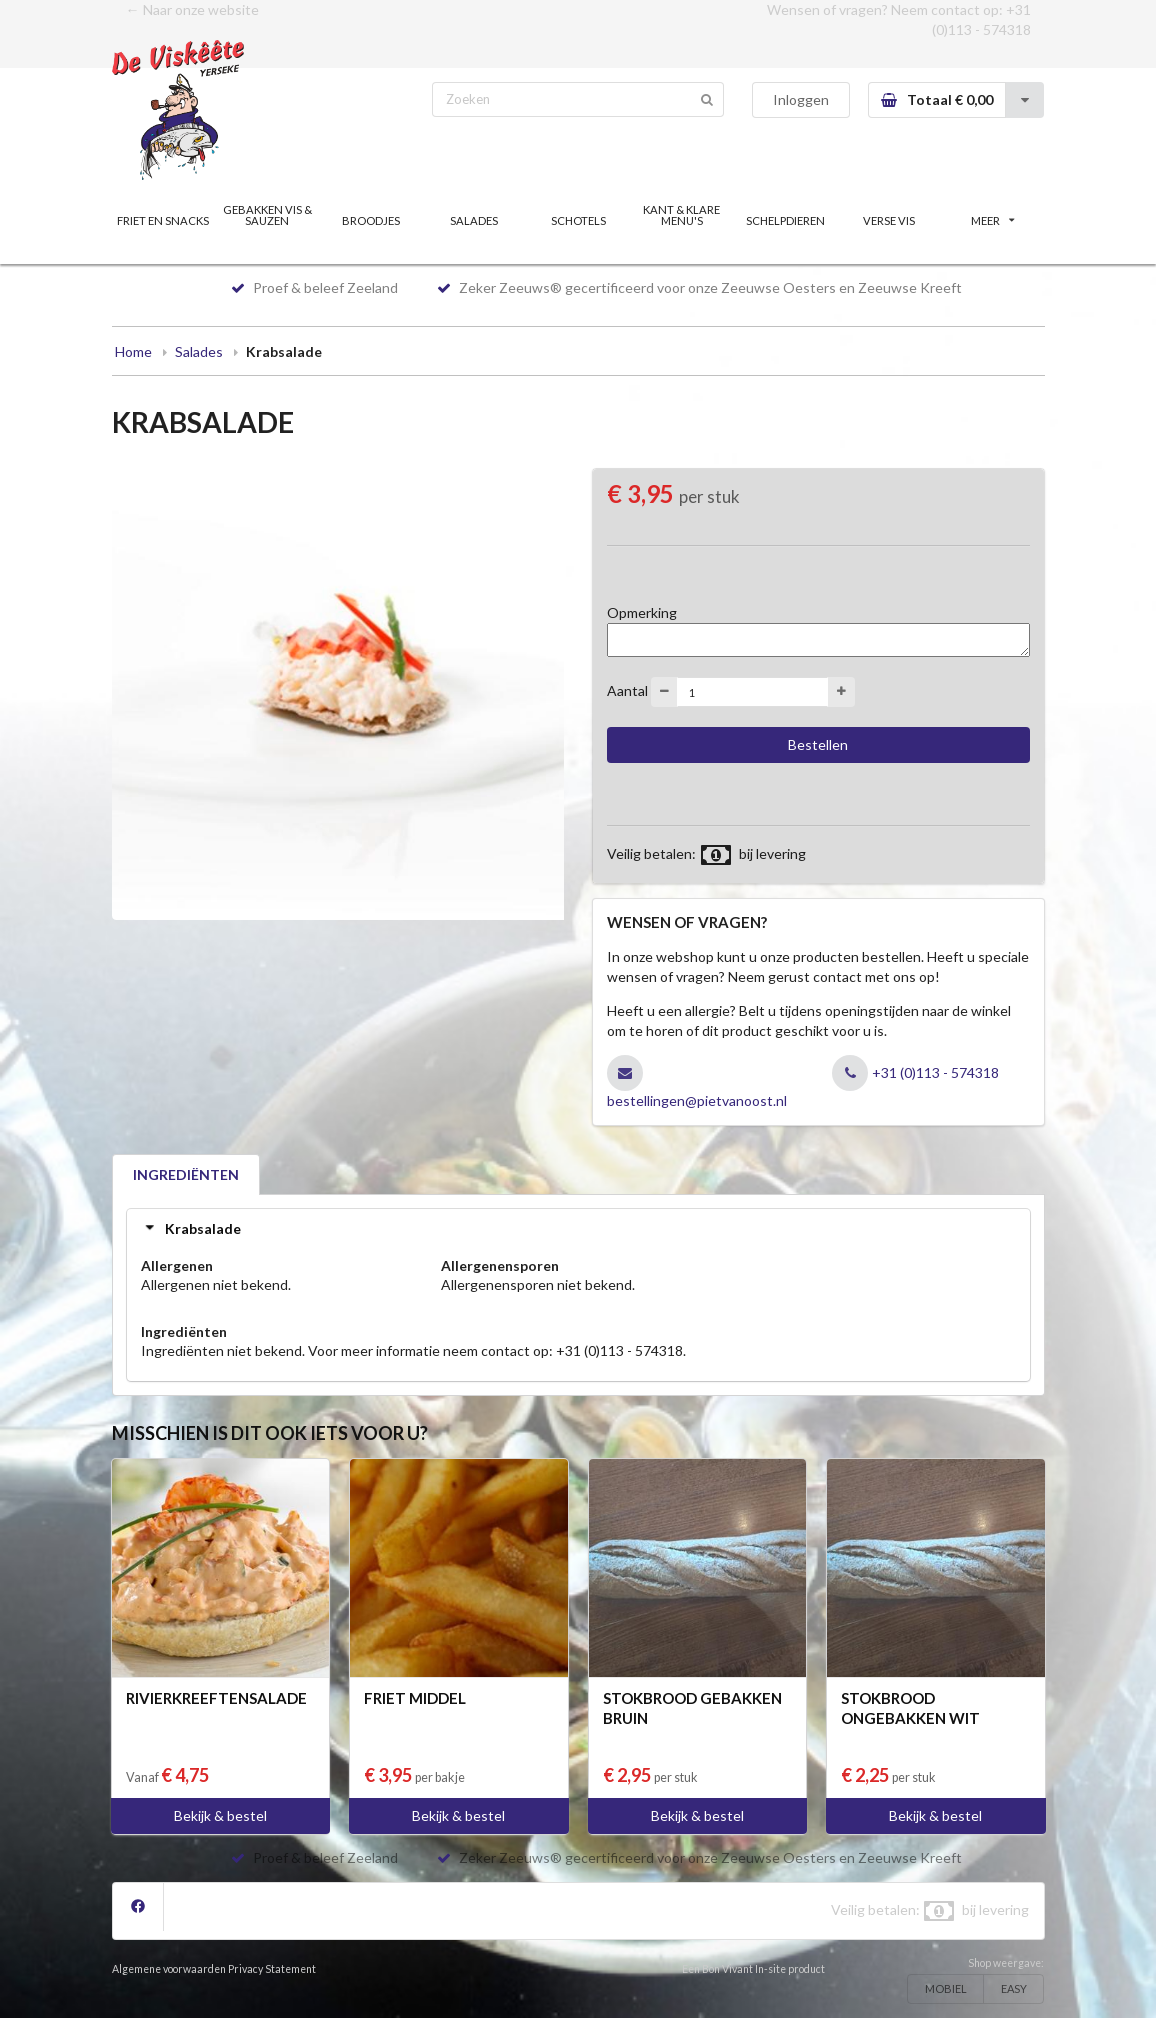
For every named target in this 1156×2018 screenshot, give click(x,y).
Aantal (627, 690)
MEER (993, 220)
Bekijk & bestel (220, 1815)
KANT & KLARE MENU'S (681, 215)
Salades (199, 351)
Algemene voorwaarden (169, 1969)
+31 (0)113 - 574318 (935, 1072)
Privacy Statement (272, 1969)
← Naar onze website (192, 9)
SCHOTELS (578, 220)
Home (133, 351)
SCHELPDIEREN (785, 220)
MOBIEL (946, 1988)
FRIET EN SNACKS (163, 220)
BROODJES (371, 220)
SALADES (474, 220)
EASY (1014, 1988)
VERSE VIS (889, 220)
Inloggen (801, 99)
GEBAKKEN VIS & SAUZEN (267, 215)
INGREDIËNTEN (186, 1174)
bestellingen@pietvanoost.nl (697, 1100)
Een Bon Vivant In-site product (753, 1969)
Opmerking (642, 612)
